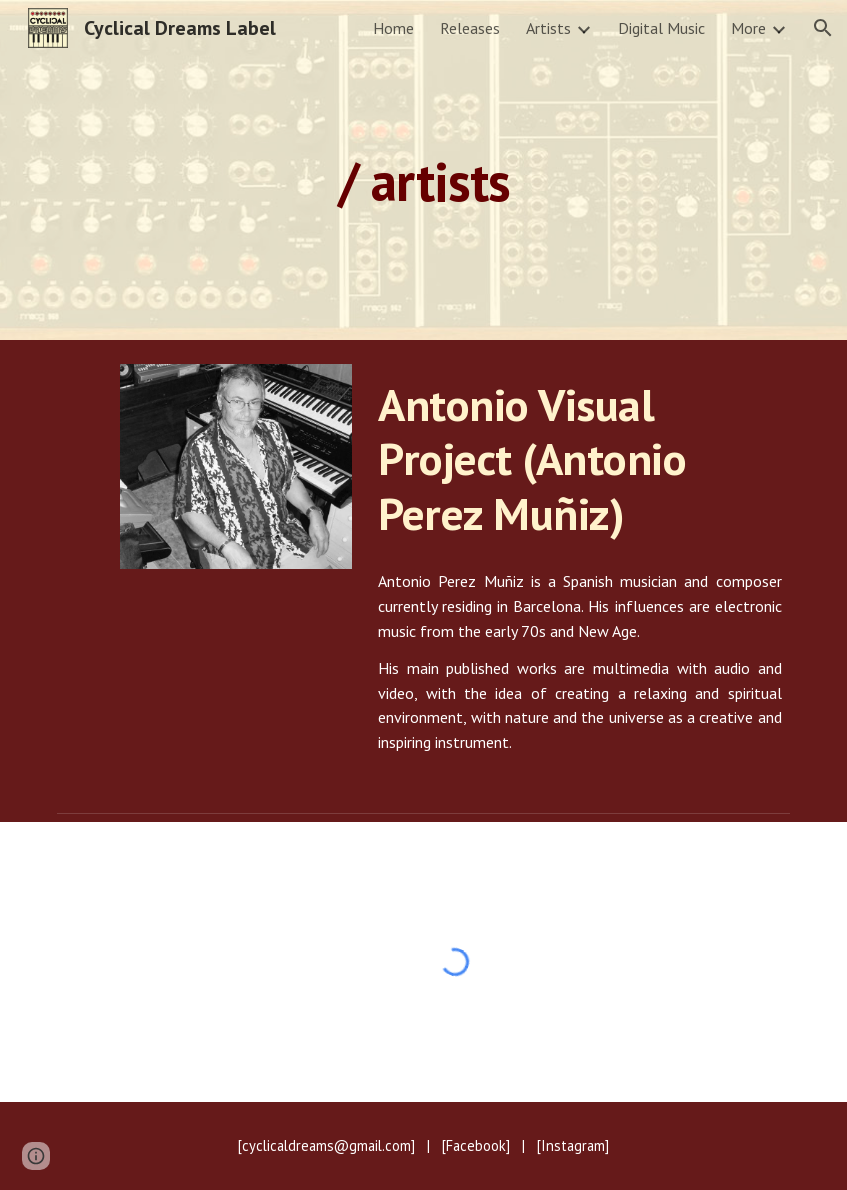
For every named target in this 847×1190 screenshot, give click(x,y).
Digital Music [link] (661, 28)
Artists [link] (548, 28)
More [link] (748, 28)
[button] (823, 28)
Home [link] (393, 28)
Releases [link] (470, 28)
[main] (423, 169)
